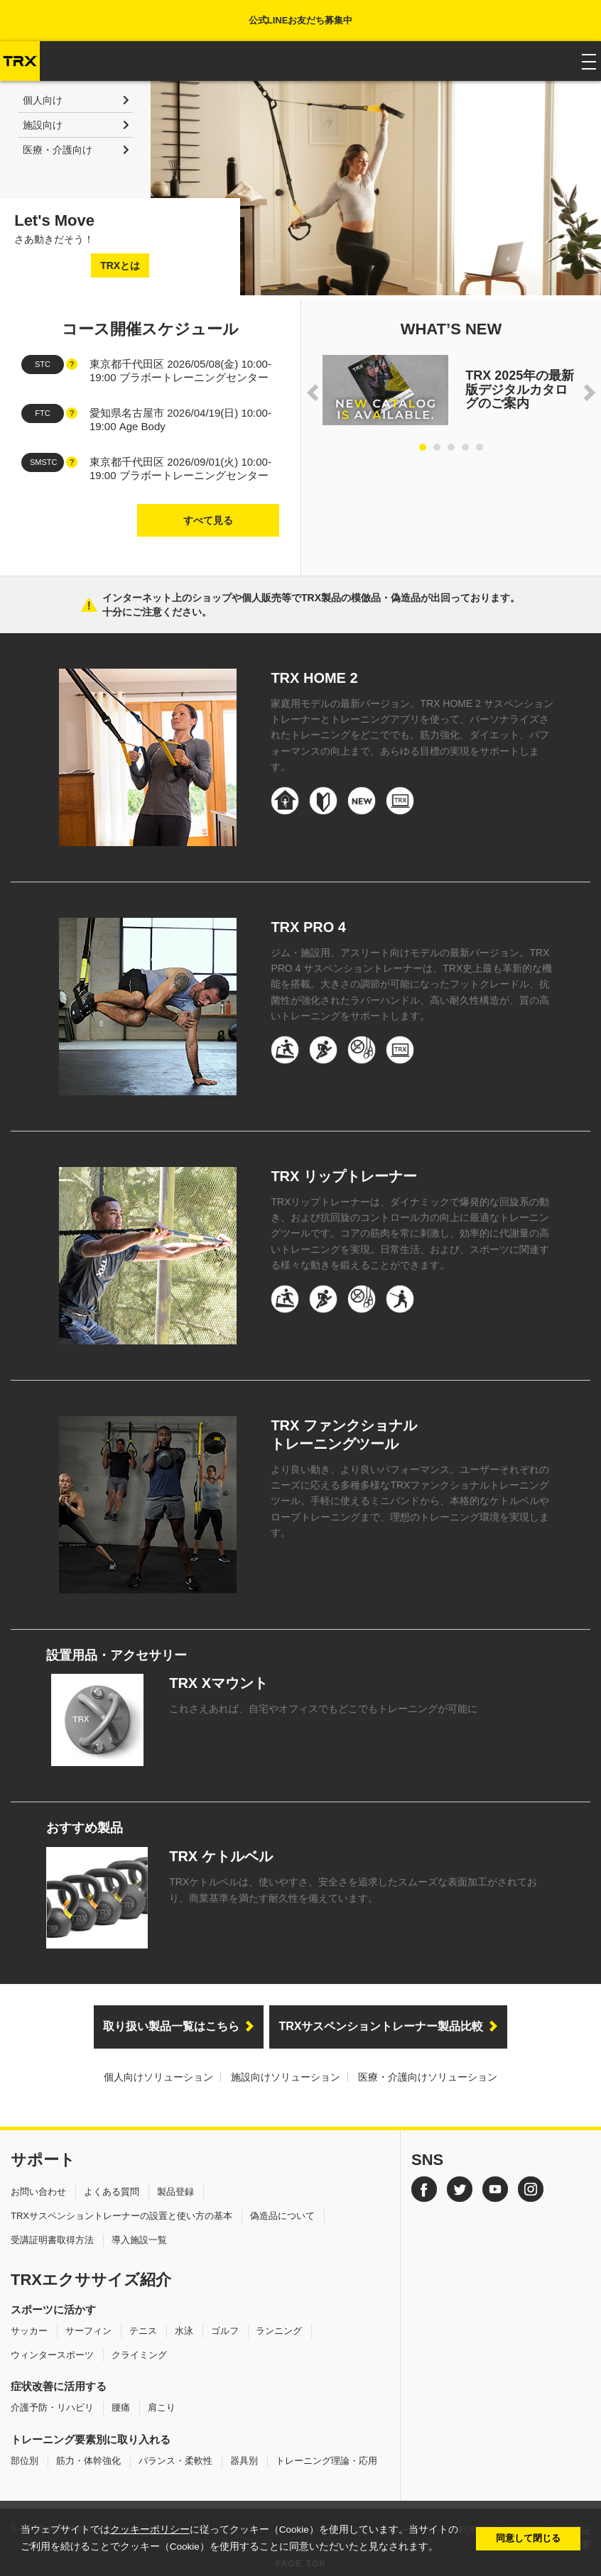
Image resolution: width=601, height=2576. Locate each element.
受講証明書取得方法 (52, 2240)
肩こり (161, 2407)
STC (42, 364)
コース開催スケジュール (150, 329)
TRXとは (120, 265)
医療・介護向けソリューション (427, 2077)
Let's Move (54, 220)
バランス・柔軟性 (175, 2460)
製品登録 (175, 2191)
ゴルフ (225, 2330)
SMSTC (44, 462)
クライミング (139, 2355)
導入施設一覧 (139, 2240)
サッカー (29, 2330)
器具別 (244, 2460)
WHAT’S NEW (451, 329)
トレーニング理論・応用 (326, 2460)
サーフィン (88, 2330)
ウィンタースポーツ (52, 2355)
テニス (143, 2330)
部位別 (24, 2460)
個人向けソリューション (158, 2077)
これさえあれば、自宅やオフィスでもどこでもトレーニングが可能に (323, 1708)
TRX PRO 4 (308, 927)
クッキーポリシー (150, 2529)
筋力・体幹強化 (88, 2460)
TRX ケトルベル (221, 1856)
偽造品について (282, 2215)
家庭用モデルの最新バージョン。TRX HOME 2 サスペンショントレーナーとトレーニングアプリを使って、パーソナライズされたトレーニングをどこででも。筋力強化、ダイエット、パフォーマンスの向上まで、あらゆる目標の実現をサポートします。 (412, 735)
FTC (42, 413)
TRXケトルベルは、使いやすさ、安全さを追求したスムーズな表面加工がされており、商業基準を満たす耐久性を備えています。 (353, 1889)
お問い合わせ (38, 2191)
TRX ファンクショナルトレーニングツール (344, 1435)
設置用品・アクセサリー (116, 1655)
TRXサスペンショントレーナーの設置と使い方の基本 (121, 2215)
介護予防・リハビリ (52, 2407)
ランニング (279, 2330)
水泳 (184, 2330)
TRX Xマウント (218, 1683)
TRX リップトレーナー (344, 1176)
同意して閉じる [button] (528, 2538)
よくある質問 (111, 2191)
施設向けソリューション (285, 2077)
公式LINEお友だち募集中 (301, 20)
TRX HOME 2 (314, 678)
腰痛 (121, 2407)
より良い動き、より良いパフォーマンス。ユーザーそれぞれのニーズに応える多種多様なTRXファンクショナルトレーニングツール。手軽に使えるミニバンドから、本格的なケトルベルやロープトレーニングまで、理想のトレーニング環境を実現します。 (410, 1501)
